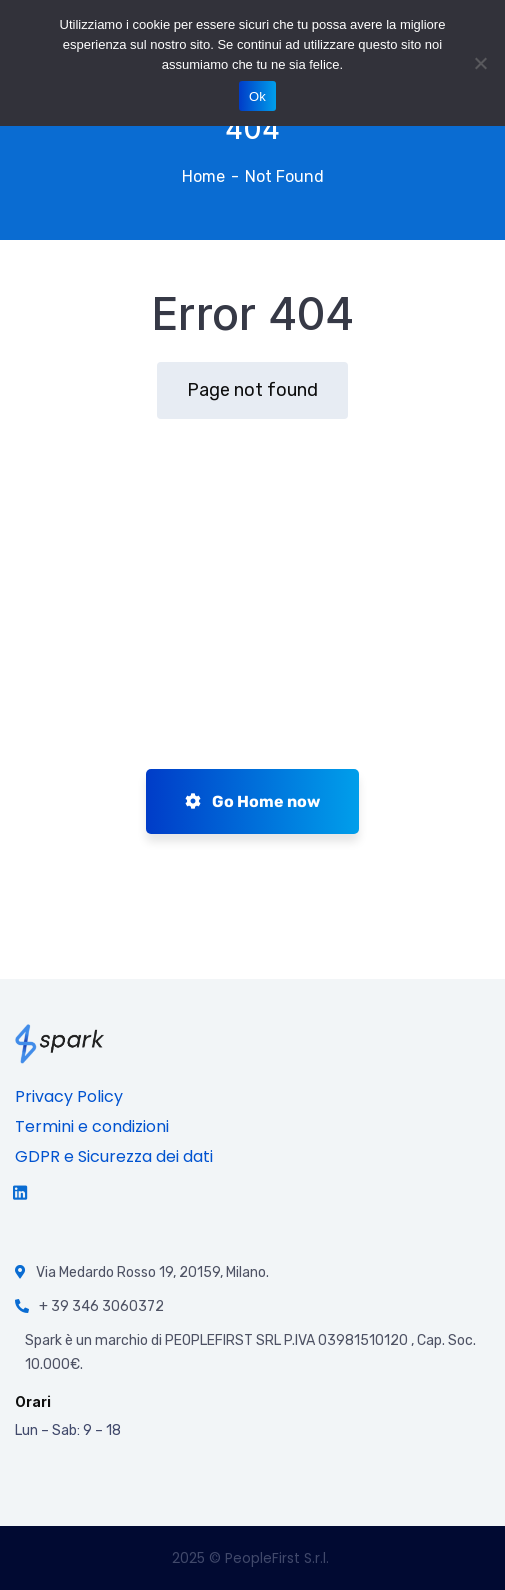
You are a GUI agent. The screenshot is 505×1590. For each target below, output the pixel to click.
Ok (257, 96)
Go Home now (252, 801)
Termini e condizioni (92, 1126)
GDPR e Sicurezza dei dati (114, 1156)
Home (203, 176)
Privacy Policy (69, 1096)
